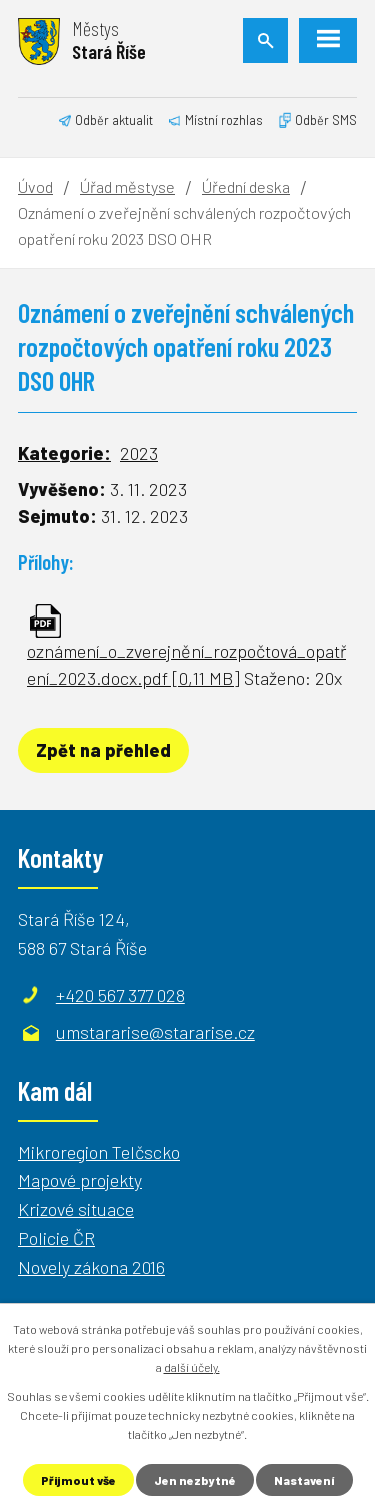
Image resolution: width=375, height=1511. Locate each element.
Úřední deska (246, 186)
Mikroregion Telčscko (99, 1152)
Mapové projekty (80, 1180)
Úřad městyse (127, 186)
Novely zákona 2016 (91, 1267)
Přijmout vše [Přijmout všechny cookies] (78, 1480)
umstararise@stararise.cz (155, 1032)
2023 (139, 453)
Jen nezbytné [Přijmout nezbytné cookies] (195, 1480)
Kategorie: (64, 453)
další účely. (192, 1367)
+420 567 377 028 (120, 995)
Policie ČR (56, 1238)
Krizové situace (76, 1209)
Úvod (35, 186)
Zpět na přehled (103, 750)
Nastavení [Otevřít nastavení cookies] (304, 1480)
